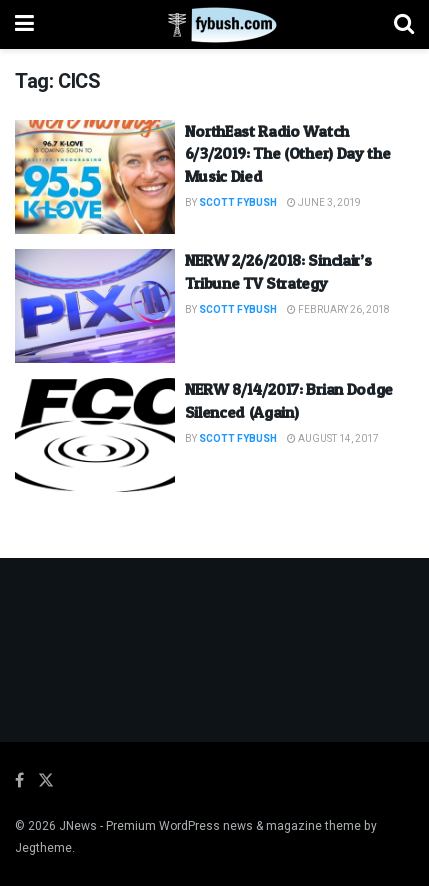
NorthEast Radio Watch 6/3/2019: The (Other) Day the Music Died (288, 153)
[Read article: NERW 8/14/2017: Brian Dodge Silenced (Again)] (95, 435)
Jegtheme (43, 848)
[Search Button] (404, 24)
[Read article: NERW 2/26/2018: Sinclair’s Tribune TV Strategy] (95, 306)
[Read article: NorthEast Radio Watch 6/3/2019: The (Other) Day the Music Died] (95, 177)
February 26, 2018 (338, 310)
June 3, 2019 (324, 203)
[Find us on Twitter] (46, 781)
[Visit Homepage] (214, 25)
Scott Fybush (238, 203)
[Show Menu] (24, 24)
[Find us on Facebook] (19, 781)
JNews (78, 826)
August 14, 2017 (333, 439)
